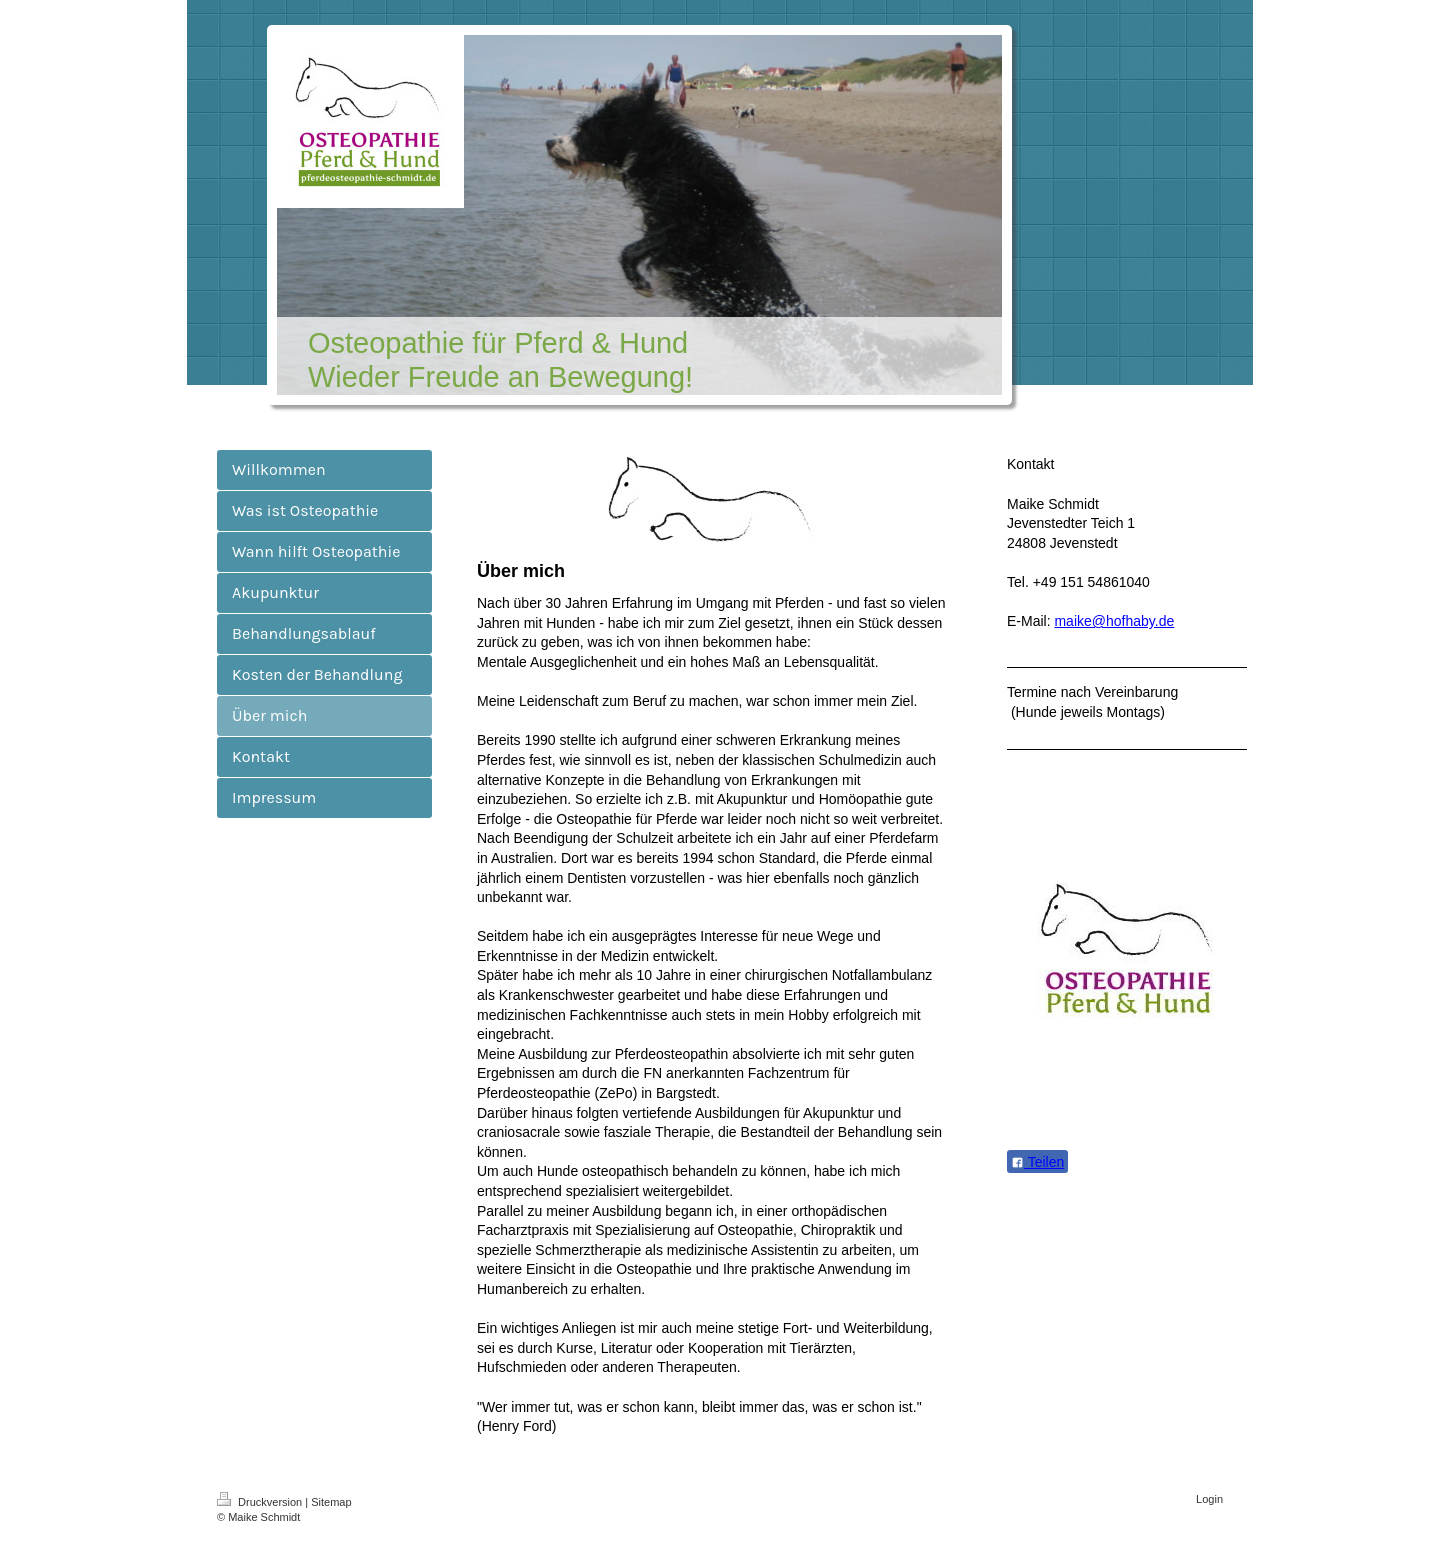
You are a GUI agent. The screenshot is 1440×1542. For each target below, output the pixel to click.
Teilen (1037, 1162)
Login (1209, 1499)
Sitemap (331, 1502)
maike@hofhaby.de (1114, 621)
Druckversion (261, 1502)
